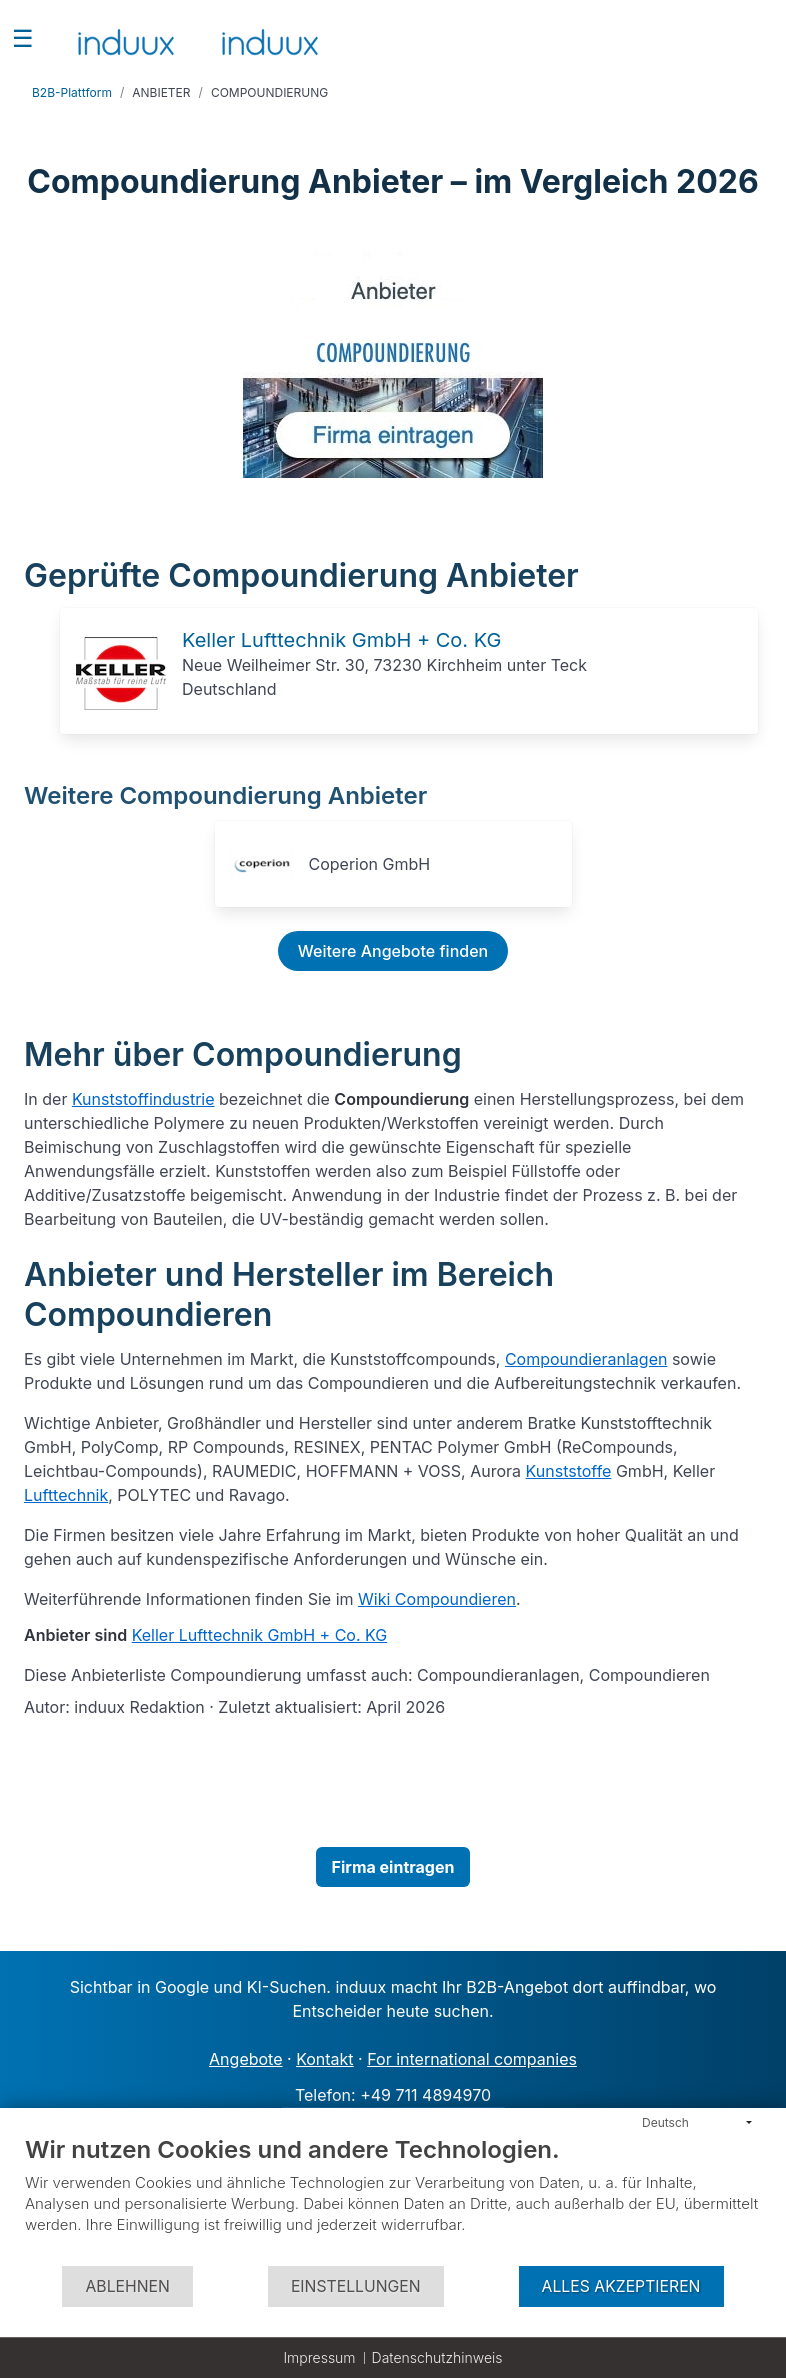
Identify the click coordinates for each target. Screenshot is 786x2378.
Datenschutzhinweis (437, 2357)
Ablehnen (127, 2286)
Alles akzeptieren (621, 2286)
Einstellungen (356, 2286)
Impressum (319, 2357)
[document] (393, 2199)
